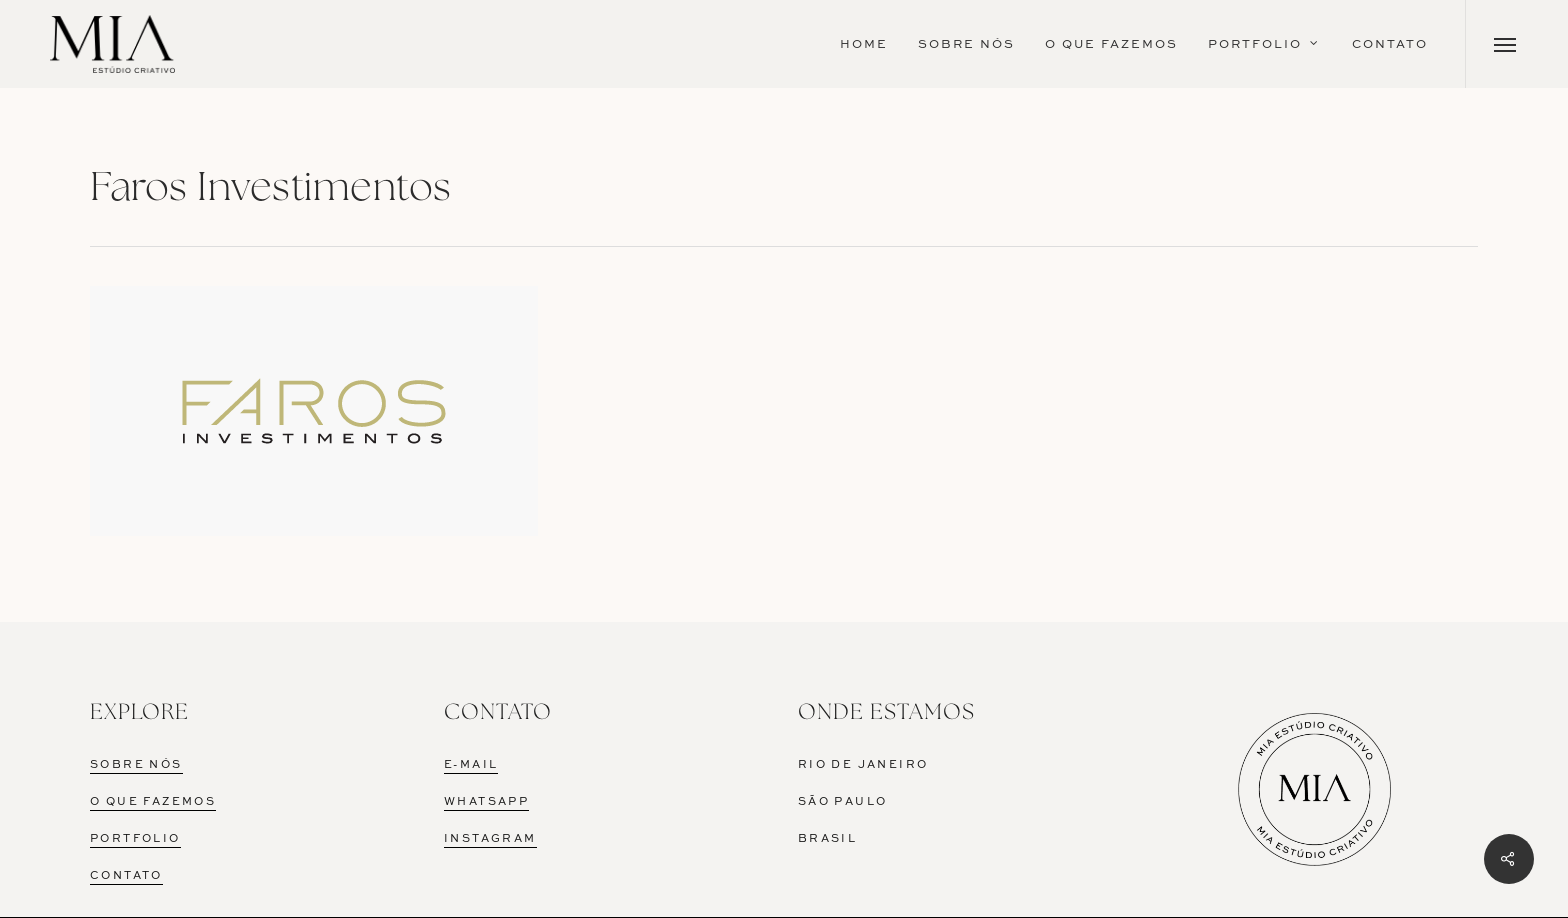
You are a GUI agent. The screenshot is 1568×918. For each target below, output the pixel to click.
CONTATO (126, 876)
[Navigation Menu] (1505, 44)
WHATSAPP (486, 802)
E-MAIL (471, 765)
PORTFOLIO (135, 839)
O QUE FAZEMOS (153, 802)
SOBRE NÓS (136, 765)
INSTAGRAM (490, 839)
